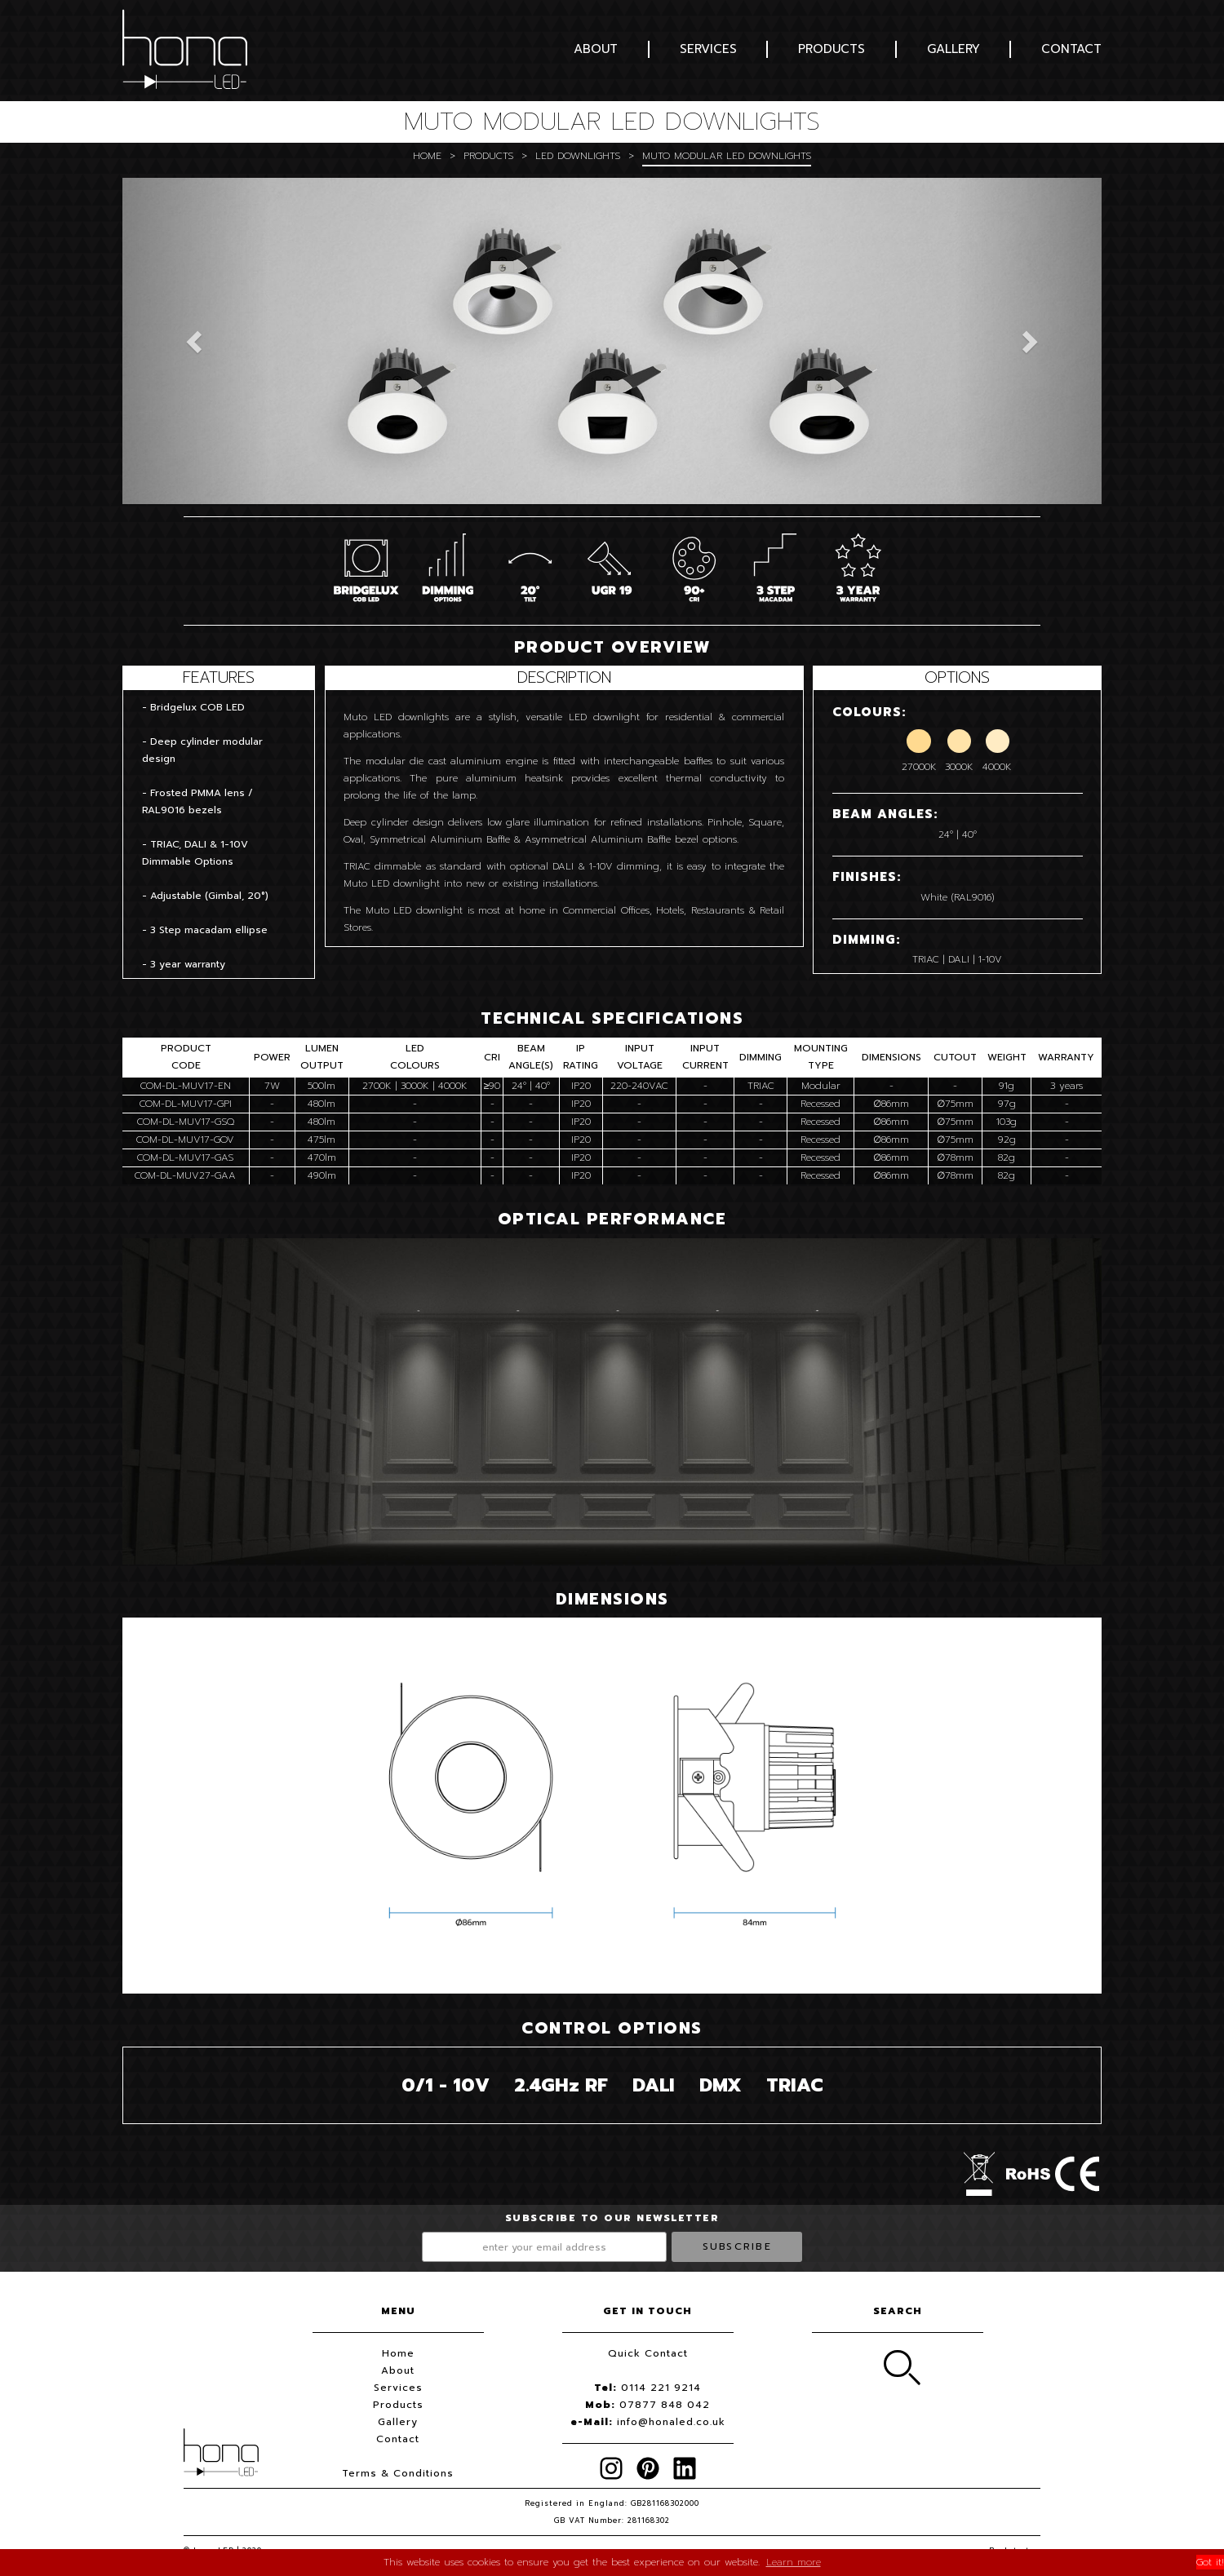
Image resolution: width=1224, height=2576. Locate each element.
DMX (720, 2085)
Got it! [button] (1210, 2562)
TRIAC (794, 2085)
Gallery (953, 49)
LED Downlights (577, 155)
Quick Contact (648, 2353)
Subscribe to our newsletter (612, 2218)
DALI (653, 2085)
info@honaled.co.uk (671, 2421)
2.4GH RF (561, 2085)
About (596, 49)
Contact (1071, 49)
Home (427, 155)
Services (708, 49)
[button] (195, 341)
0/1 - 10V (445, 2085)
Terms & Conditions (398, 2473)
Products (831, 49)
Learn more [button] (793, 2562)
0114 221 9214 (661, 2387)
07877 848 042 (664, 2404)
